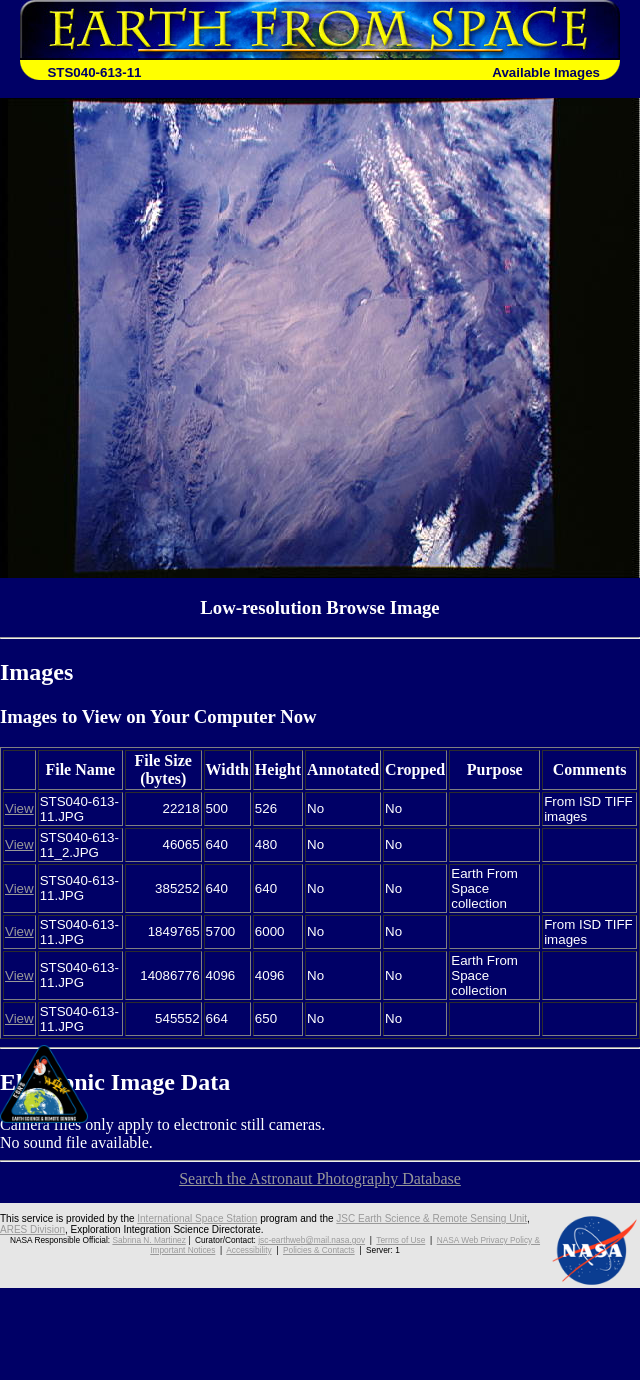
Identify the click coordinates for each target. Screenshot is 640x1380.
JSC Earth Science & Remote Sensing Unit (431, 1218)
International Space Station (197, 1218)
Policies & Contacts (319, 1250)
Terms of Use (400, 1240)
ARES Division (32, 1229)
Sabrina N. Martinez (148, 1240)
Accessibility (248, 1250)
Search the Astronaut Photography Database (320, 1178)
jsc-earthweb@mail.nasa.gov (311, 1240)
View (19, 808)
